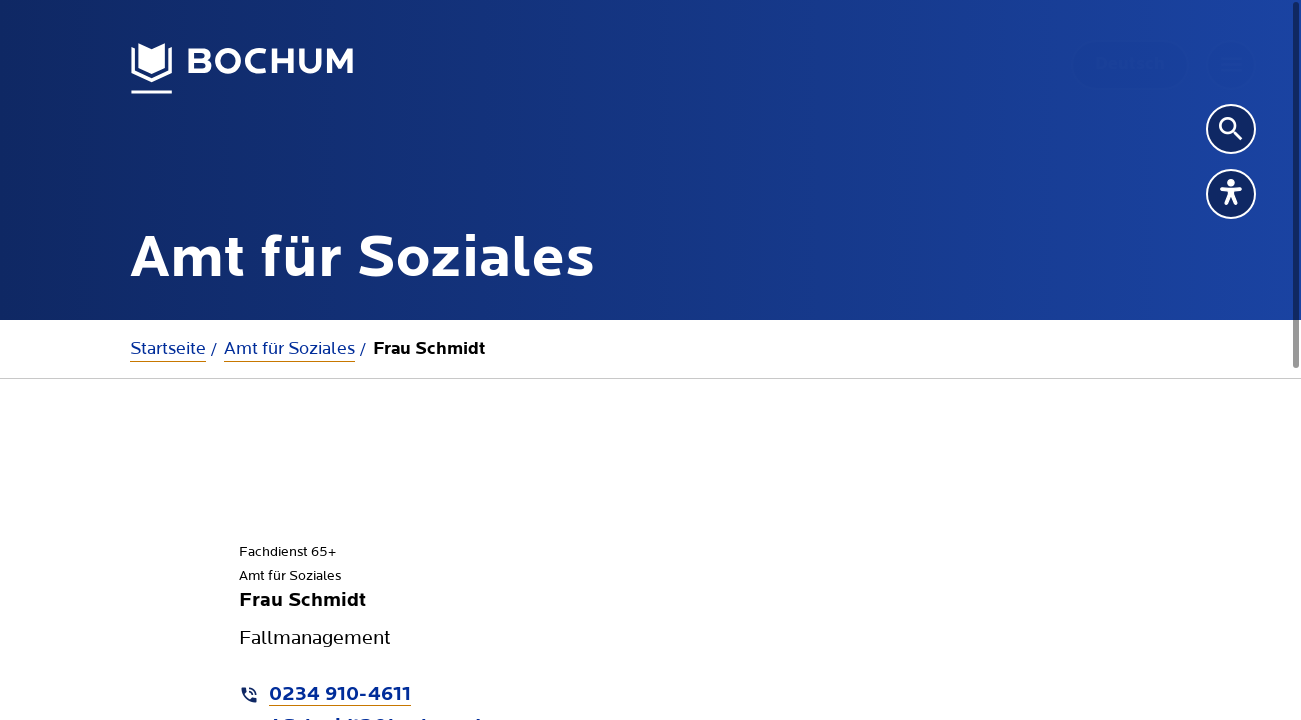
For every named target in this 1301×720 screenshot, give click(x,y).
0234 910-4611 (340, 695)
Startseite (168, 348)
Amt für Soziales (289, 348)
